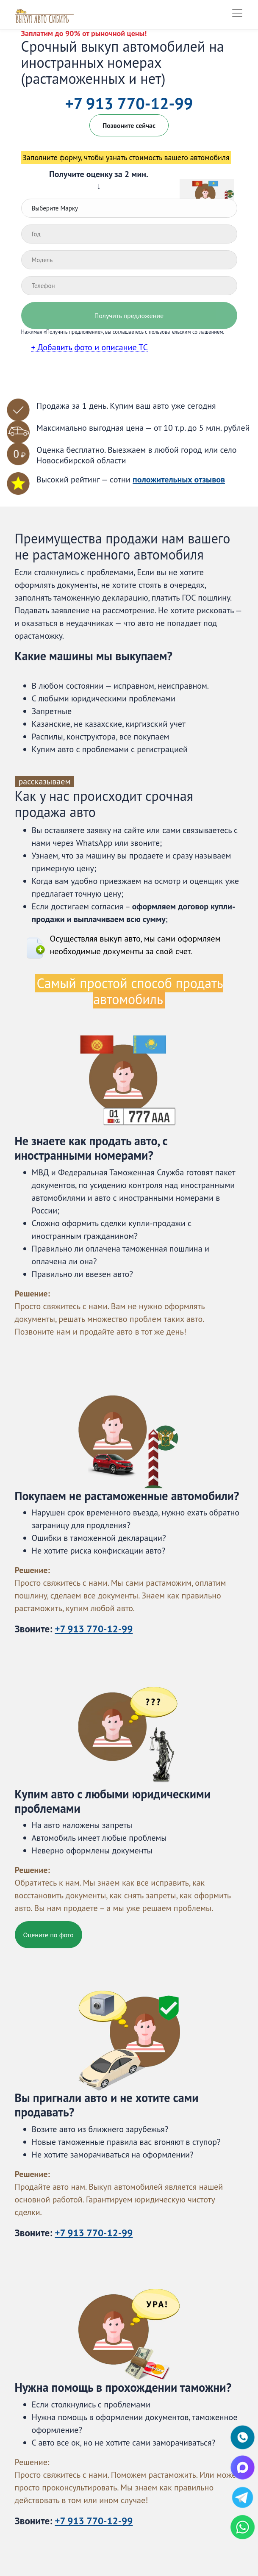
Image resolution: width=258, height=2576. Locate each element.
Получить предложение (129, 315)
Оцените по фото (48, 1935)
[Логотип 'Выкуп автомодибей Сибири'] (45, 13)
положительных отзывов (179, 479)
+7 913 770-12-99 (129, 103)
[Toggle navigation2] (237, 13)
